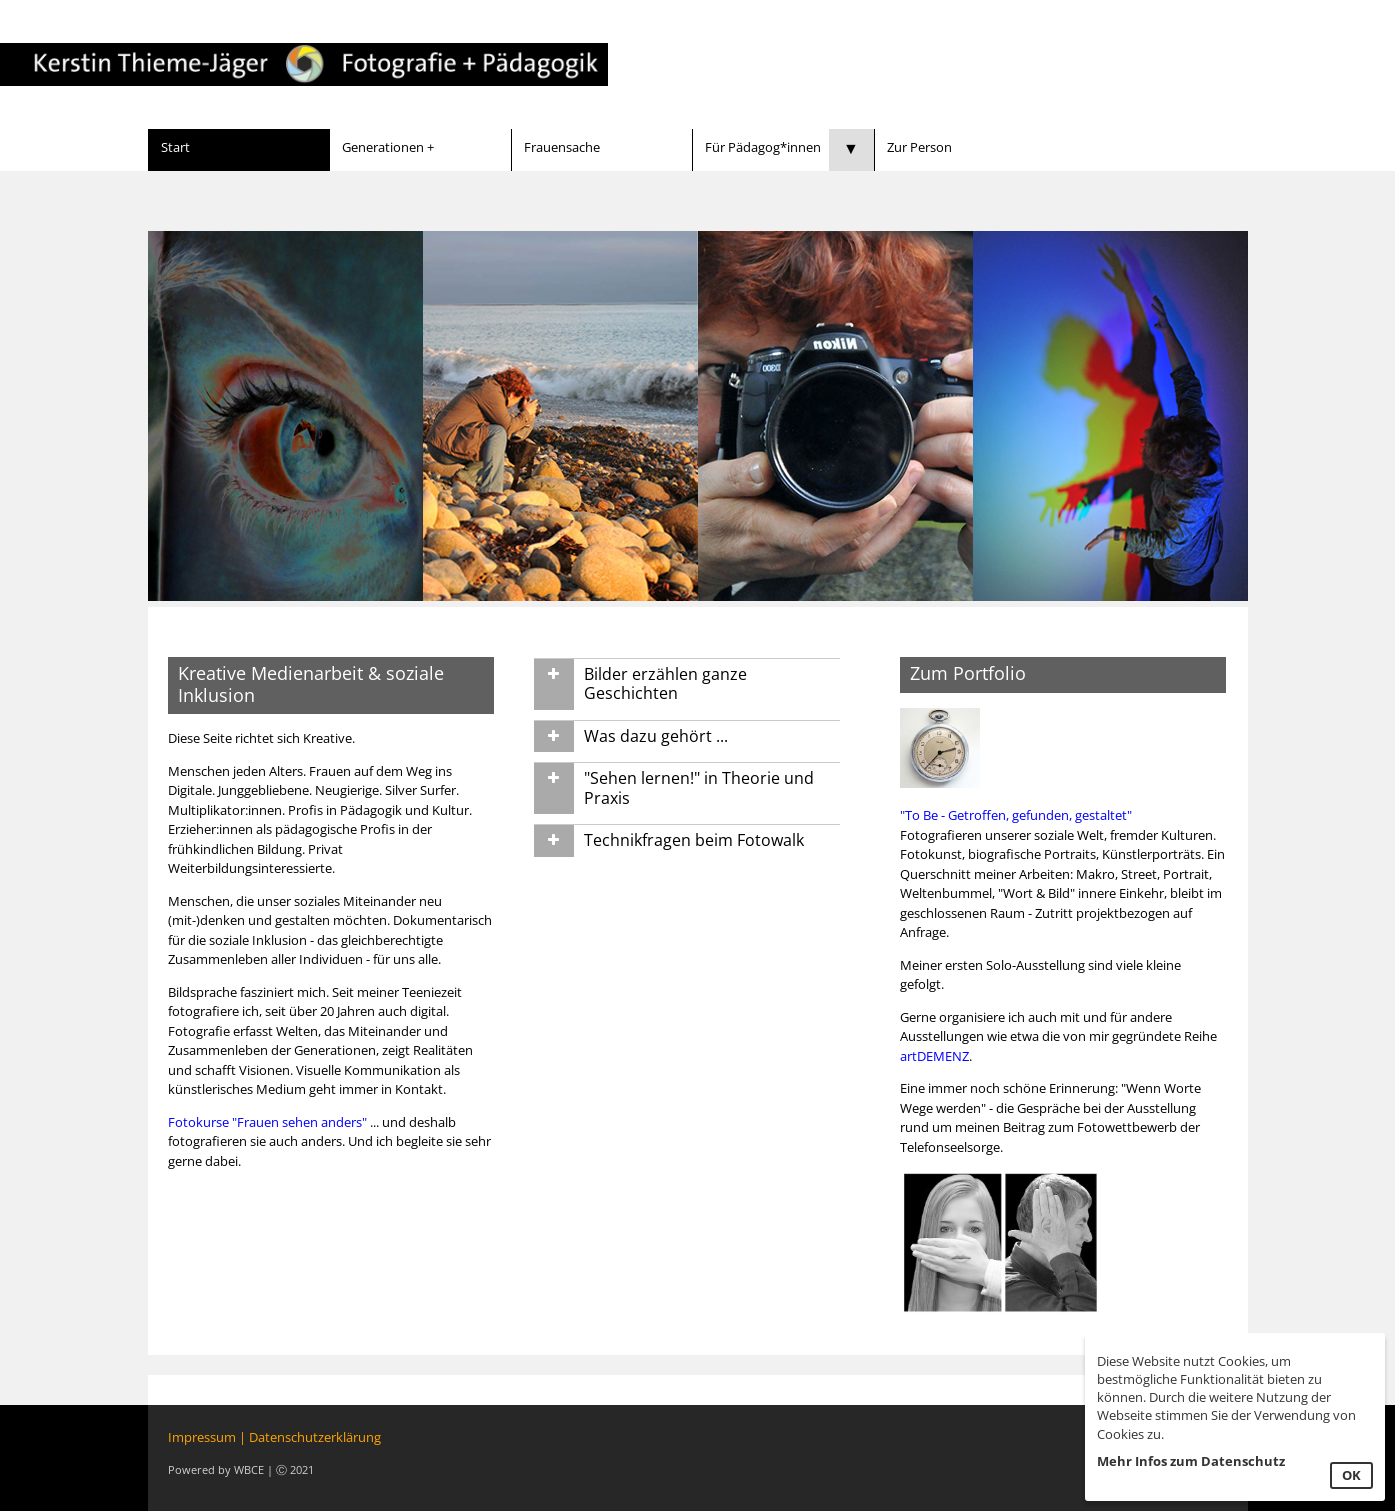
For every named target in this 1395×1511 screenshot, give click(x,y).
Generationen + (388, 147)
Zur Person (919, 147)
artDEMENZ (934, 1056)
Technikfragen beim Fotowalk (694, 840)
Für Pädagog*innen (763, 147)
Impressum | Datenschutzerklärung (274, 1437)
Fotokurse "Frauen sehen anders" (267, 1122)
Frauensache (562, 147)
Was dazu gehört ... (656, 736)
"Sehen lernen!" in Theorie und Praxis (699, 788)
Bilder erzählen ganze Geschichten (665, 684)
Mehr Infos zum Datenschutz (1191, 1461)
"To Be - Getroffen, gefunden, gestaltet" (1016, 815)
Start (175, 147)
